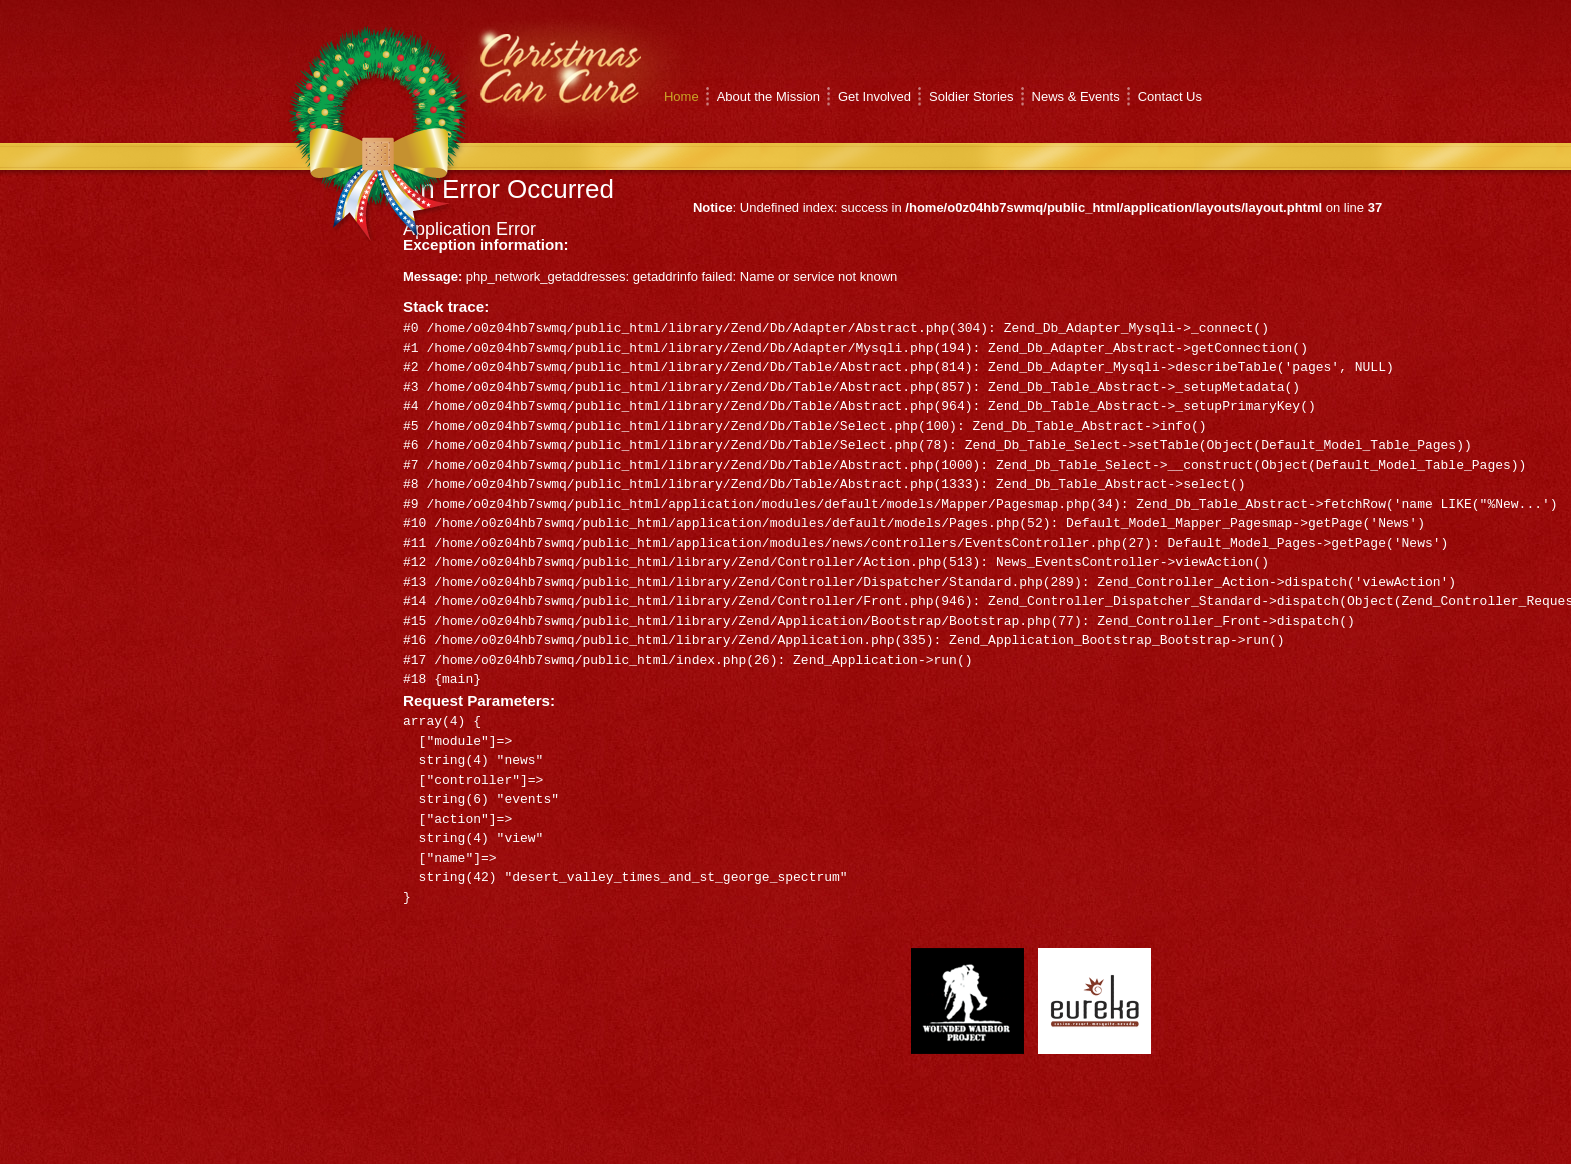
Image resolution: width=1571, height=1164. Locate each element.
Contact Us (1170, 96)
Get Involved (874, 96)
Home (681, 96)
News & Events (1076, 96)
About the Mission (768, 96)
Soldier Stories (971, 96)
